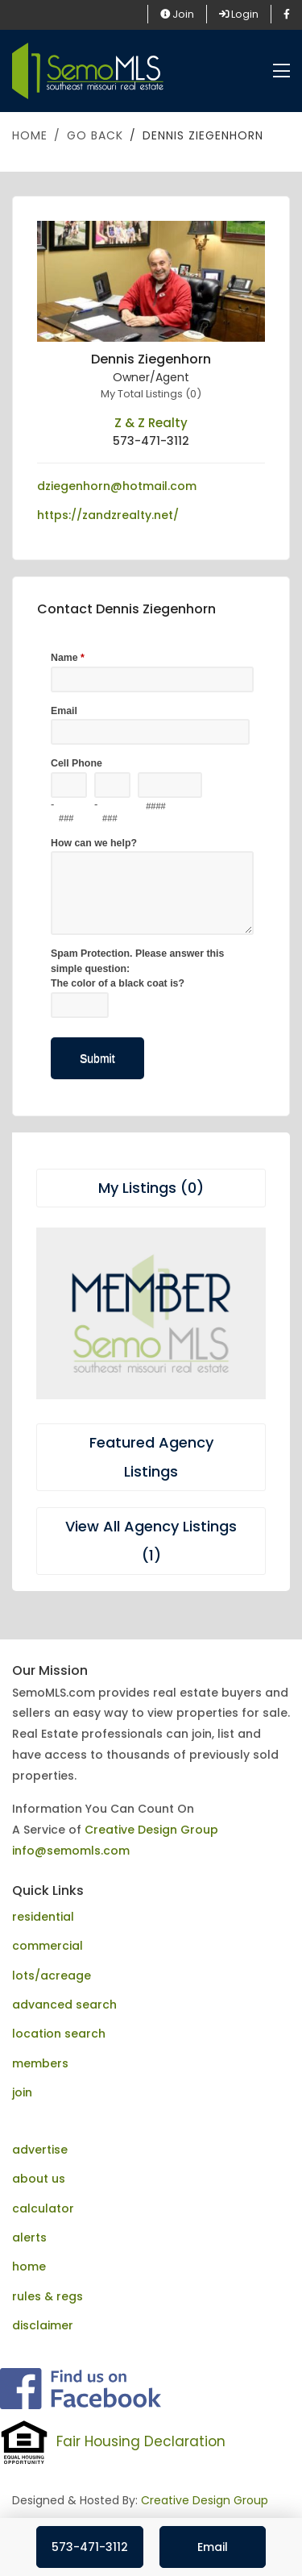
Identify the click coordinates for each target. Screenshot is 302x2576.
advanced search (64, 2004)
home (29, 2266)
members (40, 2063)
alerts (29, 2237)
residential (43, 1917)
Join (177, 14)
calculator (43, 2208)
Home (30, 135)
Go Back (95, 135)
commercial (47, 1946)
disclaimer (42, 2325)
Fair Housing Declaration (140, 2441)
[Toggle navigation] (281, 71)
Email (212, 2547)
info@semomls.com (71, 1851)
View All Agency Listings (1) (151, 1540)
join (22, 2092)
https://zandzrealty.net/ (108, 515)
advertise (40, 2150)
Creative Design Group (151, 1830)
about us (38, 2179)
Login (239, 14)
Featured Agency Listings (151, 1456)
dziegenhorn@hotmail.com (117, 486)
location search (58, 2033)
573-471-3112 (90, 2547)
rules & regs (47, 2296)
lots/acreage (51, 1975)
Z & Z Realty (151, 422)
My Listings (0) (151, 1188)
